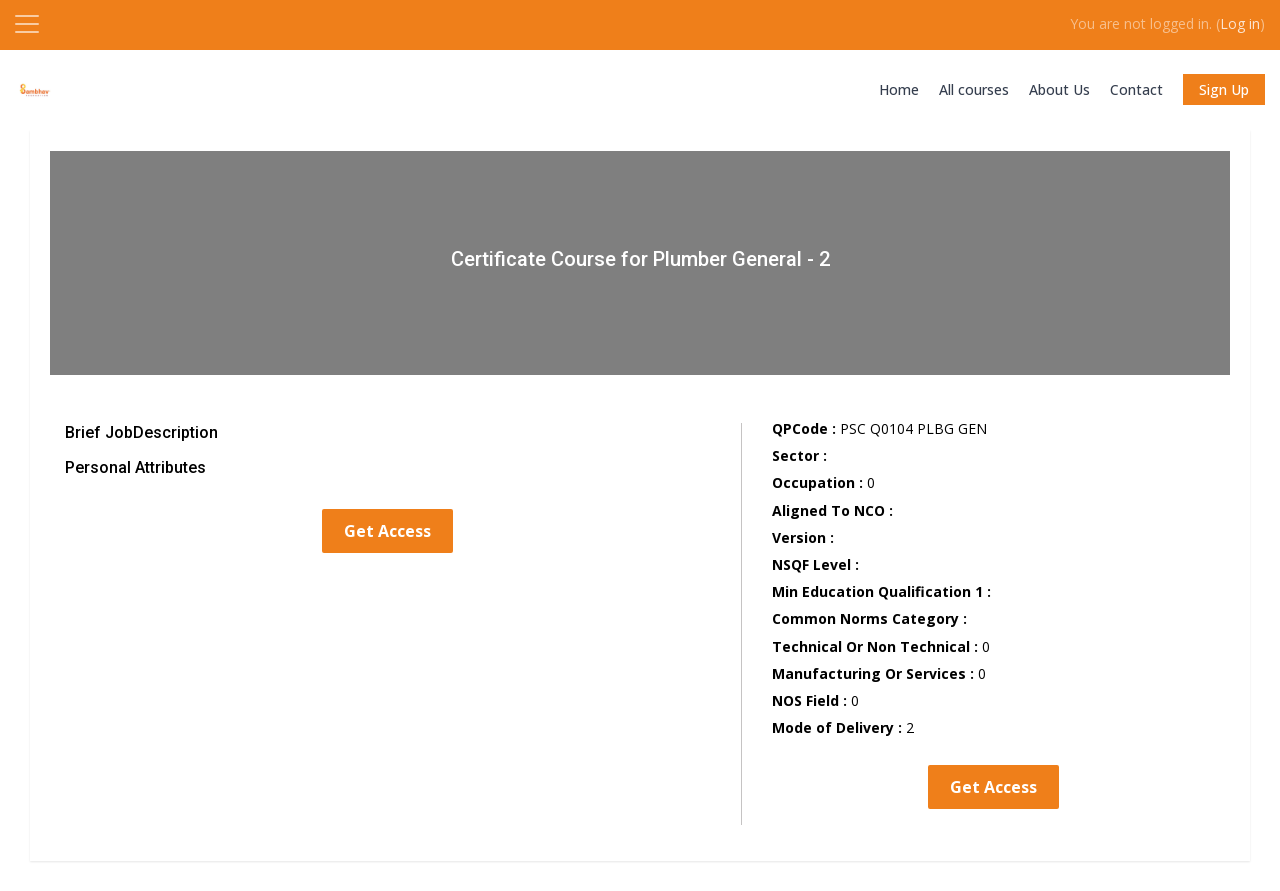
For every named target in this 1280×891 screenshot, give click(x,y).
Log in (1240, 23)
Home (899, 89)
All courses (974, 89)
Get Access (387, 531)
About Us (1059, 89)
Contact (1136, 89)
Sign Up (1224, 89)
